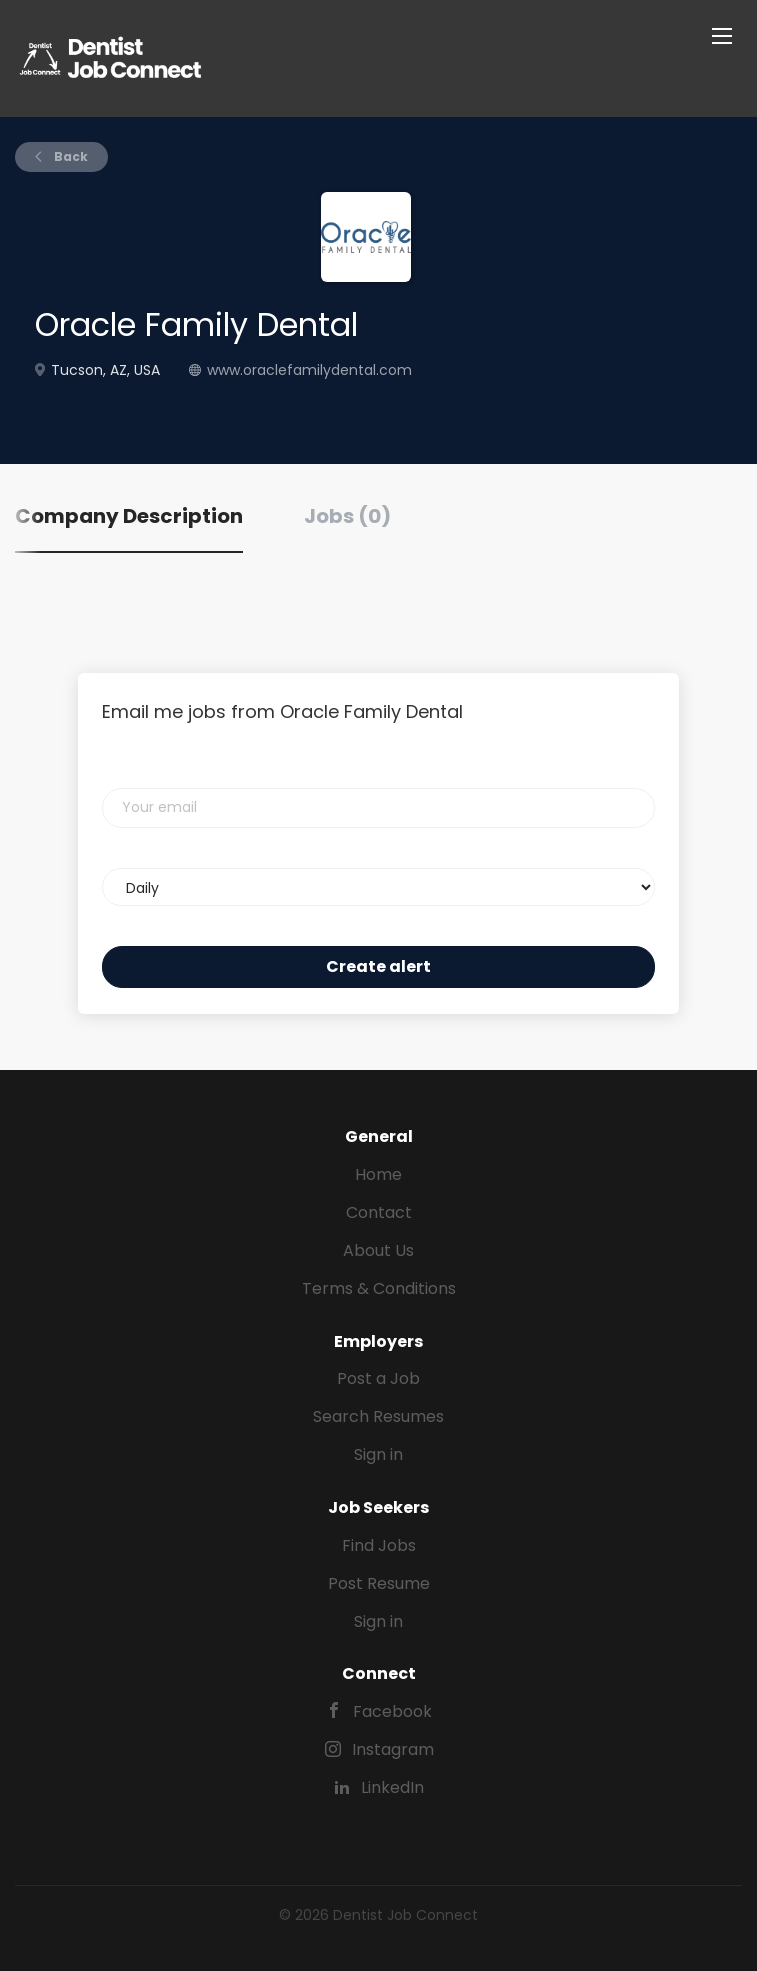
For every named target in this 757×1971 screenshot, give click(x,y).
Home (378, 1174)
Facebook (392, 1711)
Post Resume (379, 1583)
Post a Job (378, 1378)
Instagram (393, 1749)
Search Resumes (378, 1416)
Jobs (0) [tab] (347, 516)
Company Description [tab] (129, 516)
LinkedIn (392, 1787)
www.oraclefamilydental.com (309, 370)
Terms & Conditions (379, 1288)
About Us (378, 1250)
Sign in (378, 1454)
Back (69, 156)
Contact (379, 1212)
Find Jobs (379, 1545)
